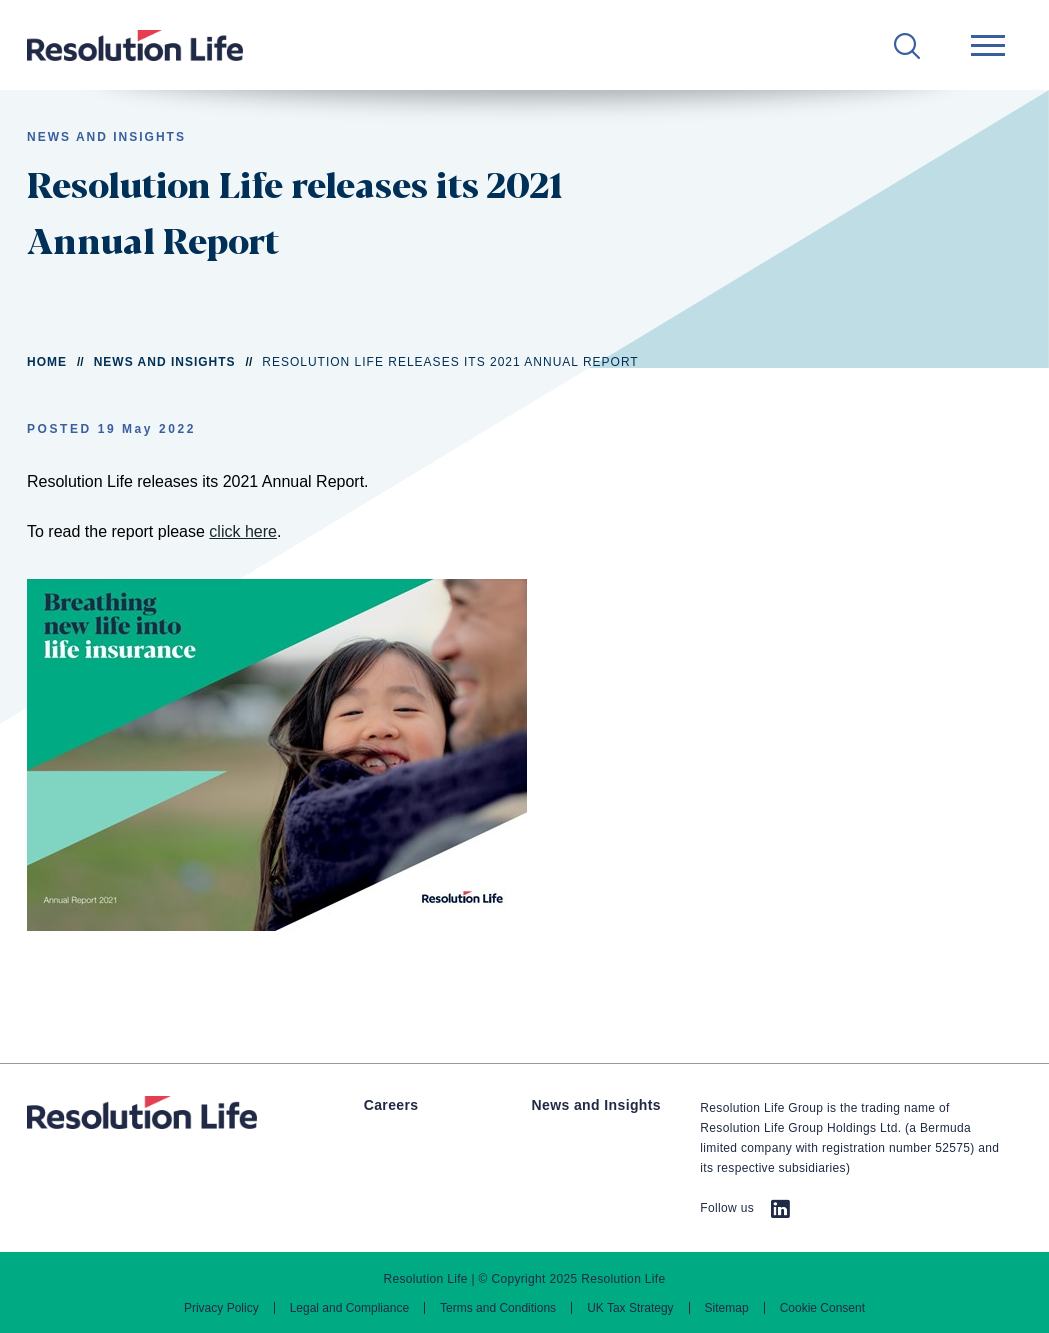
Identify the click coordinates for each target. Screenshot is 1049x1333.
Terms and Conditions (498, 1308)
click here (243, 531)
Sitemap (727, 1308)
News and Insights (165, 362)
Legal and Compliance (349, 1308)
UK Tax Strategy (630, 1308)
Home (47, 362)
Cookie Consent (822, 1308)
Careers (391, 1105)
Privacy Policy (221, 1308)
